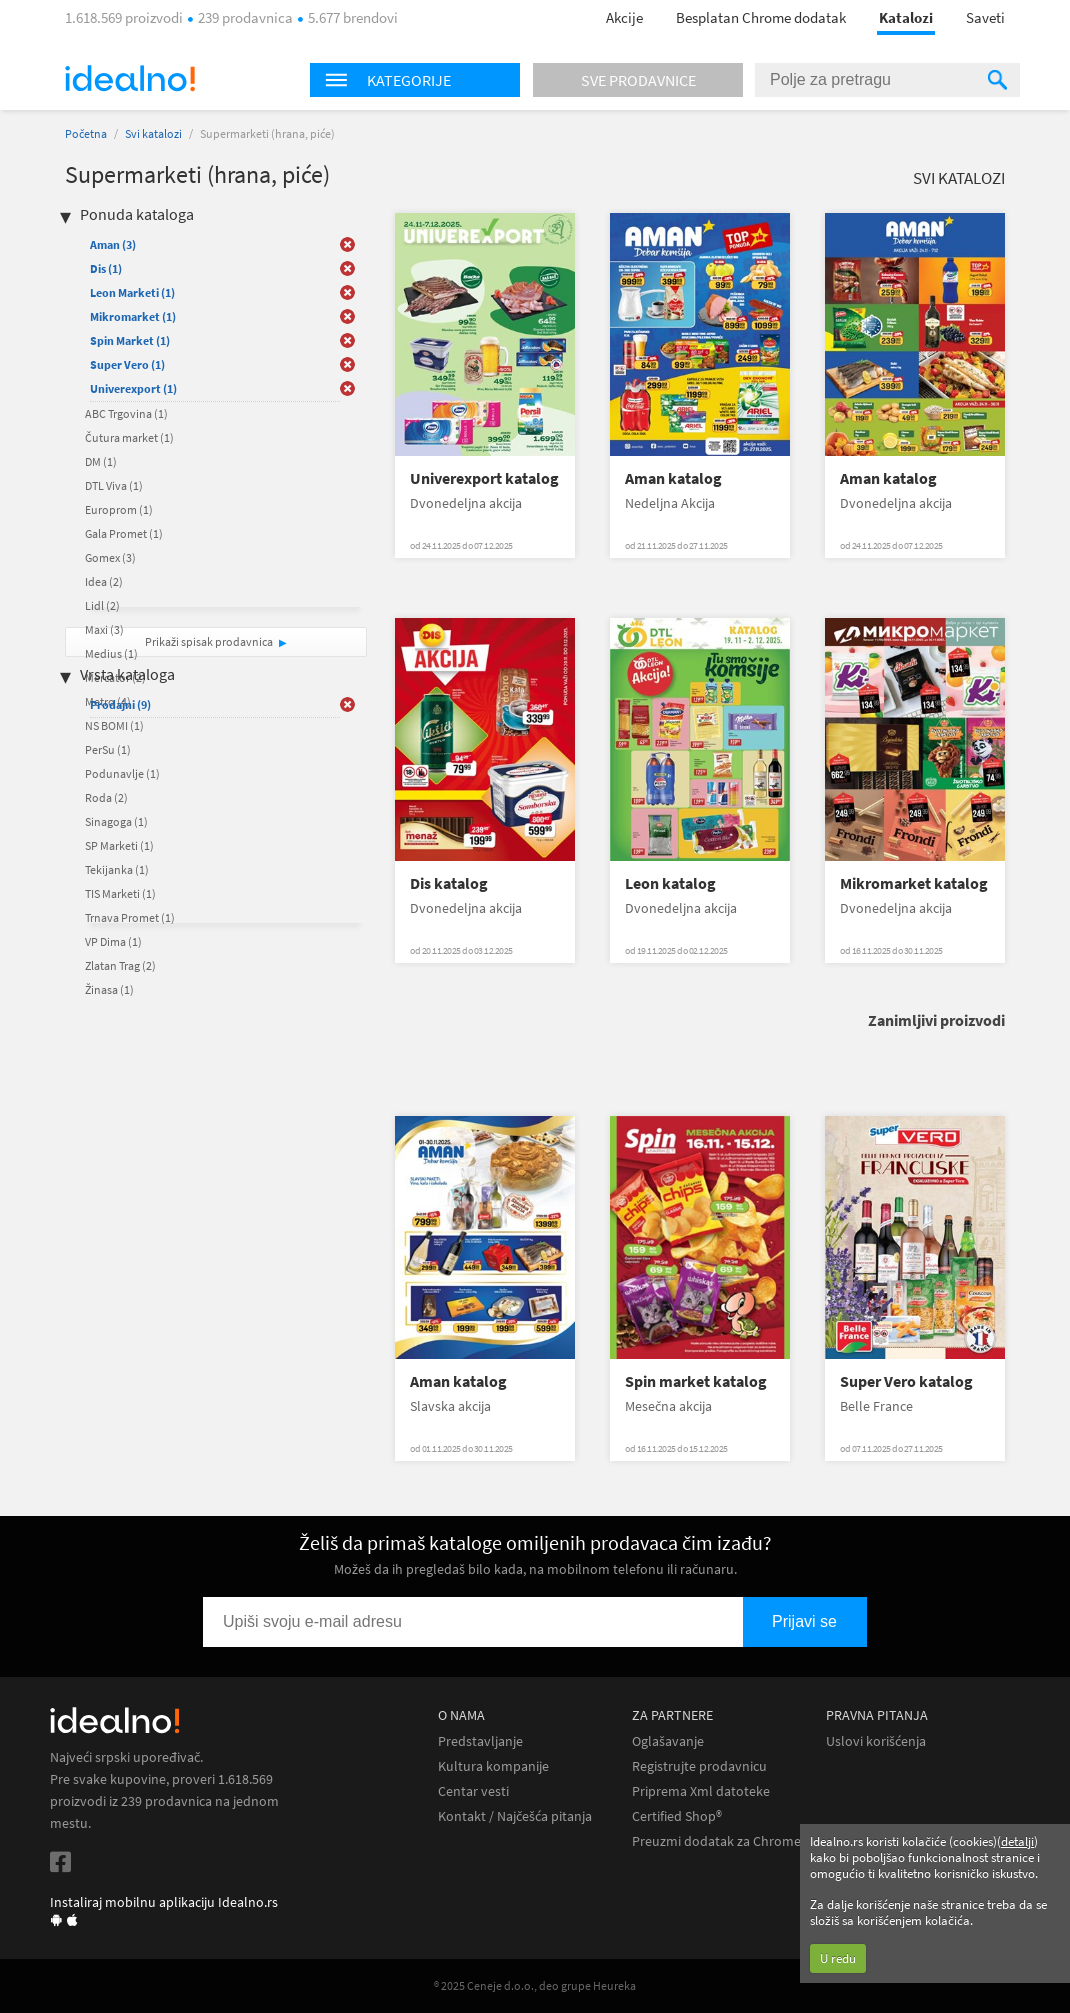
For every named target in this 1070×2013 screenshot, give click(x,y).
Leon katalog (670, 883)
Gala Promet (124, 533)
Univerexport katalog (484, 478)
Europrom (119, 509)
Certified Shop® (677, 1816)
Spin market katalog (696, 1381)
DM (101, 461)
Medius (111, 653)
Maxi (104, 629)
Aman (113, 244)
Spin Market (130, 340)
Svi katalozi (153, 133)
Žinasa (109, 989)
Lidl (102, 605)
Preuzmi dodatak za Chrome (716, 1841)
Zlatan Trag (120, 965)
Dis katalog (449, 883)
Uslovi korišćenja (876, 1741)
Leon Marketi (132, 292)
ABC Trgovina (126, 413)
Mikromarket (133, 316)
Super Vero (127, 364)
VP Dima (113, 941)
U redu (838, 1958)
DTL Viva (114, 485)
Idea (104, 581)
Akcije (624, 17)
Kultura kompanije (493, 1766)
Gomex (110, 557)
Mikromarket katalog (914, 883)
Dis (106, 268)
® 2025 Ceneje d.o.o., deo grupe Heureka (535, 1985)
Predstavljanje (480, 1741)
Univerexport (133, 388)
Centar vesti (473, 1791)
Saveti (985, 17)
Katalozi (906, 17)
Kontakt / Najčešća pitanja (515, 1816)
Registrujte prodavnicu (699, 1766)
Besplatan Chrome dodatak (761, 17)
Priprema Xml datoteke (701, 1791)
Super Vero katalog (906, 1381)
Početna (86, 133)
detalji (1017, 1841)
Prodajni (120, 704)
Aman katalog (673, 478)
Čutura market (129, 437)
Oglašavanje (668, 1741)
